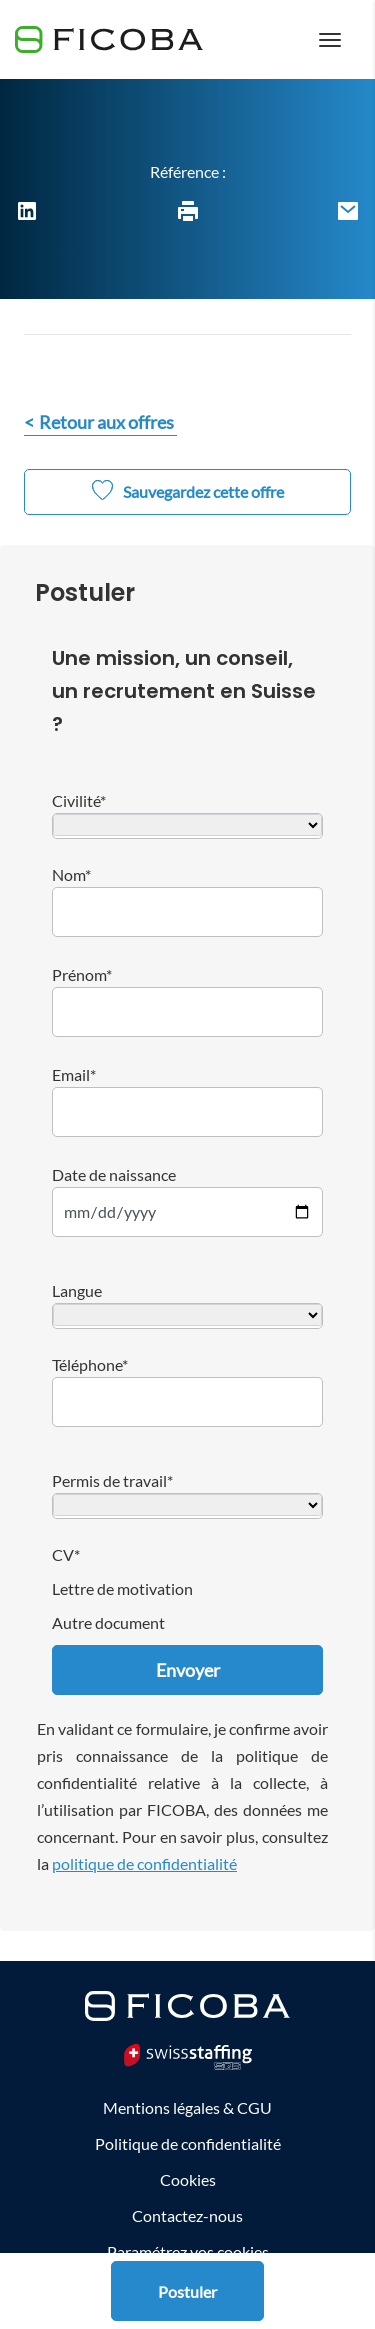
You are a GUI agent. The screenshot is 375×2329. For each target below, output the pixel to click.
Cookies (188, 2179)
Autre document (108, 1622)
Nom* (71, 874)
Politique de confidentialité (188, 2143)
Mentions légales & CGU (187, 2107)
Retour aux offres (106, 422)
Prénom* (82, 974)
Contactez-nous (187, 2215)
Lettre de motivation (122, 1588)
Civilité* (79, 800)
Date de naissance (114, 1174)
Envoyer (188, 1670)
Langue (77, 1290)
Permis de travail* (112, 1480)
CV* (66, 1554)
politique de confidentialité (144, 1863)
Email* (74, 1074)
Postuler (187, 2291)
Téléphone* (90, 1364)
